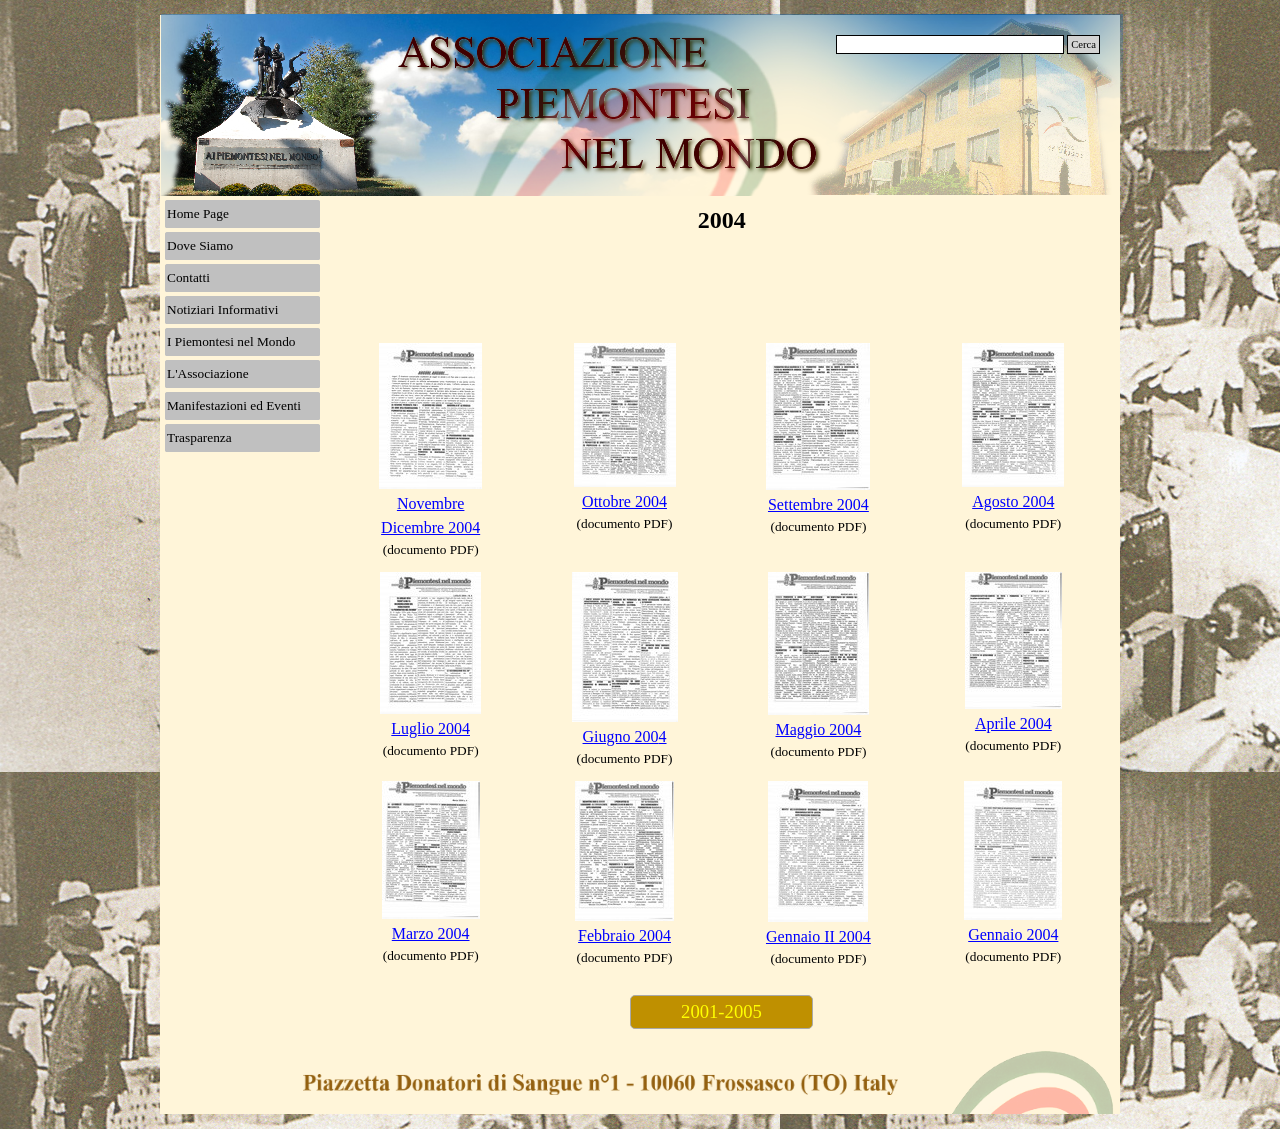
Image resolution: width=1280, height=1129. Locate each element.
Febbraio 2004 (624, 935)
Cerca (1083, 44)
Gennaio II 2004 (818, 936)
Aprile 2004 (1013, 723)
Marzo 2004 (431, 933)
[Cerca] (950, 44)
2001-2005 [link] (721, 1011)
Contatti (188, 277)
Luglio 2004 (430, 728)
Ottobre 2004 (624, 501)
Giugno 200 (621, 736)
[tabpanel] (431, 451)
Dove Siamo (200, 245)
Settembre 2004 (818, 504)
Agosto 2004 (1013, 501)
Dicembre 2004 (430, 527)
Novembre (431, 503)
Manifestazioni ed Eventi (234, 405)
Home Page (198, 213)
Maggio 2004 (819, 729)
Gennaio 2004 (1013, 934)
